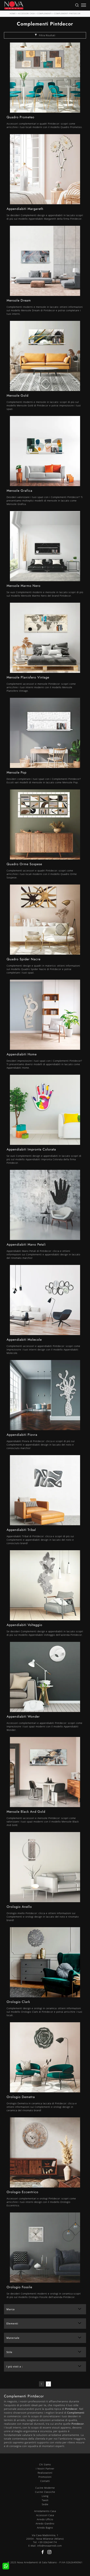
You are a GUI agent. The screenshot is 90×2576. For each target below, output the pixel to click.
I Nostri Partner (45, 2468)
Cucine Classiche (45, 2491)
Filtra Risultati (45, 35)
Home (13, 13)
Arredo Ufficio (45, 2519)
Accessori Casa (26, 13)
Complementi (44, 13)
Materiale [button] (12, 2337)
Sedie (45, 2504)
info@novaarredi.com (49, 2545)
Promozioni (45, 2476)
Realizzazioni (45, 2472)
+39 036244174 (47, 2542)
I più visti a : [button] (14, 2366)
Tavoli (45, 2500)
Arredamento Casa (45, 2511)
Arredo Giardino (45, 2523)
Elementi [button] (12, 2323)
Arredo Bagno (45, 2527)
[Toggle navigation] (83, 5)
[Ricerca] (77, 5)
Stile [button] (9, 2352)
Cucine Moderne (45, 2487)
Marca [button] (10, 2309)
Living (45, 2496)
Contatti (45, 2481)
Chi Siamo (45, 2464)
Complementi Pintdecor (67, 13)
